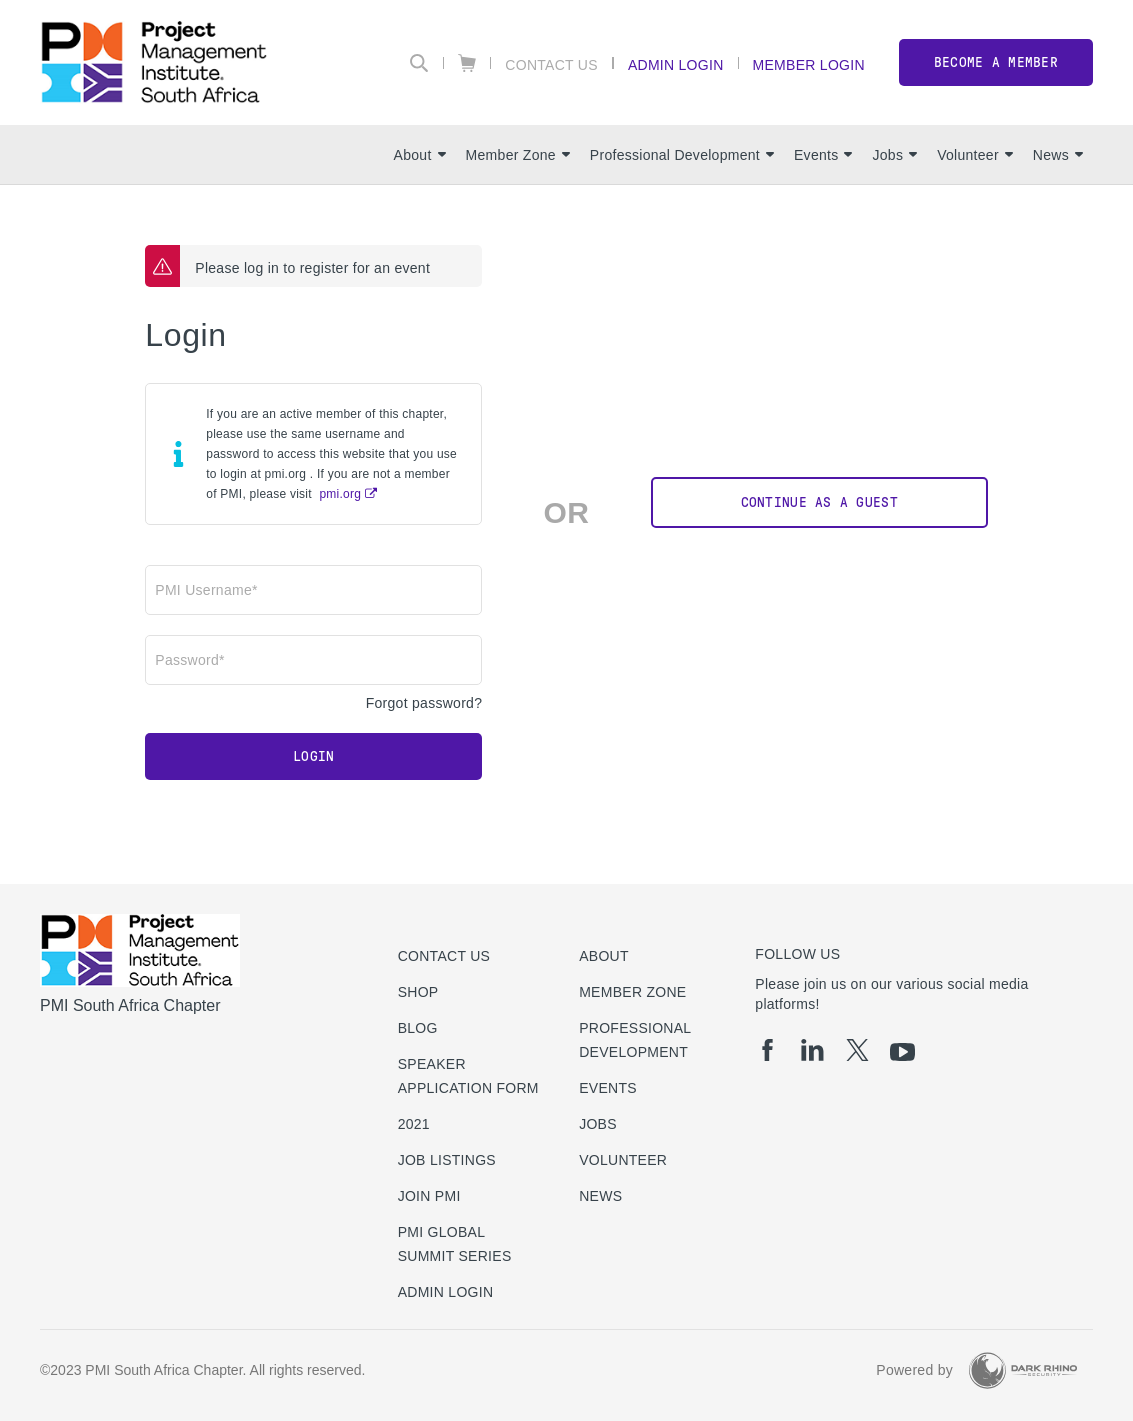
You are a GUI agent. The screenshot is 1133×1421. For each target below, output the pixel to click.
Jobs (894, 155)
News (1058, 155)
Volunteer (975, 155)
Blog (418, 1028)
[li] (812, 1050)
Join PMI (429, 1196)
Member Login (809, 64)
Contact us (444, 956)
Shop (418, 992)
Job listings (447, 1160)
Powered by (914, 1370)
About (420, 155)
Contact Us (551, 64)
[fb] (767, 1050)
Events (823, 155)
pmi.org (340, 494)
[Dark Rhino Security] (1023, 1370)
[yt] (902, 1052)
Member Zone (518, 155)
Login (313, 756)
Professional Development (682, 155)
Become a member (996, 62)
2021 (414, 1124)
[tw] (857, 1050)
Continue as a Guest (819, 502)
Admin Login (676, 64)
